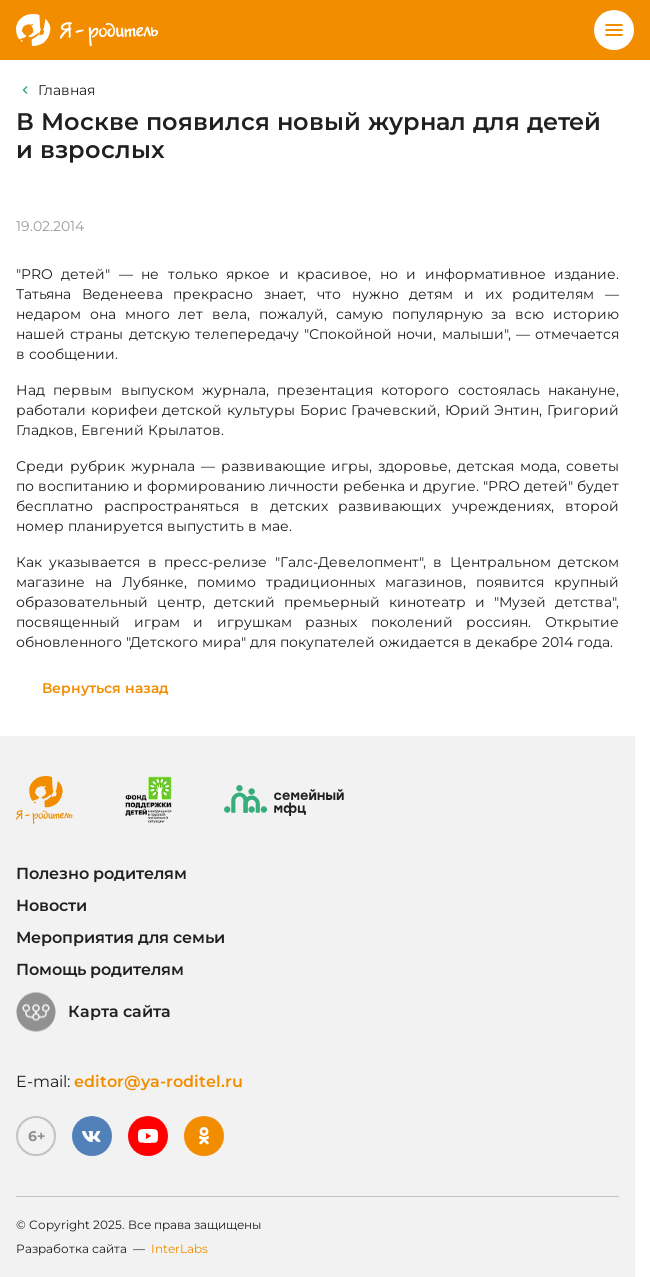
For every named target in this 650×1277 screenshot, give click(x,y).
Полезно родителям (101, 873)
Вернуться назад (105, 688)
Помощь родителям (100, 969)
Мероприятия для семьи (120, 937)
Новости (51, 905)
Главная (66, 90)
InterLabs (179, 1248)
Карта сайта (93, 1012)
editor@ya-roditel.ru (158, 1081)
